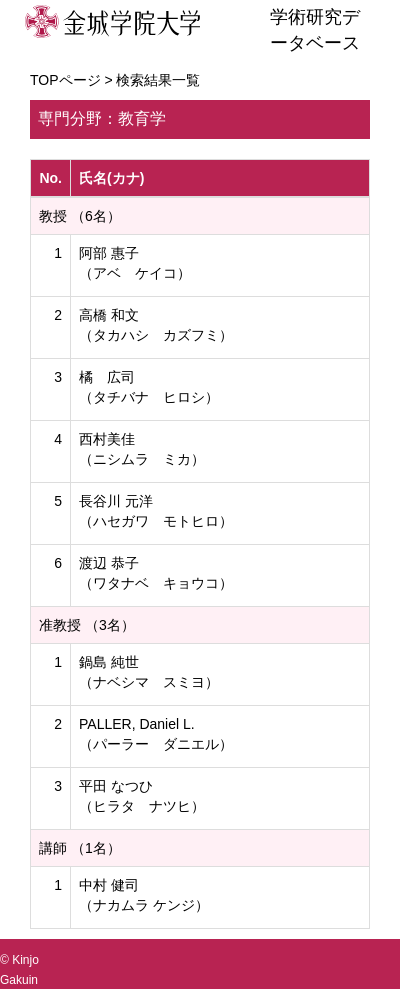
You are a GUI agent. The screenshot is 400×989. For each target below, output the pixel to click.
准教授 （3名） (87, 625)
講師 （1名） (80, 848)
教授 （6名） (80, 216)
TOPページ (65, 80)
